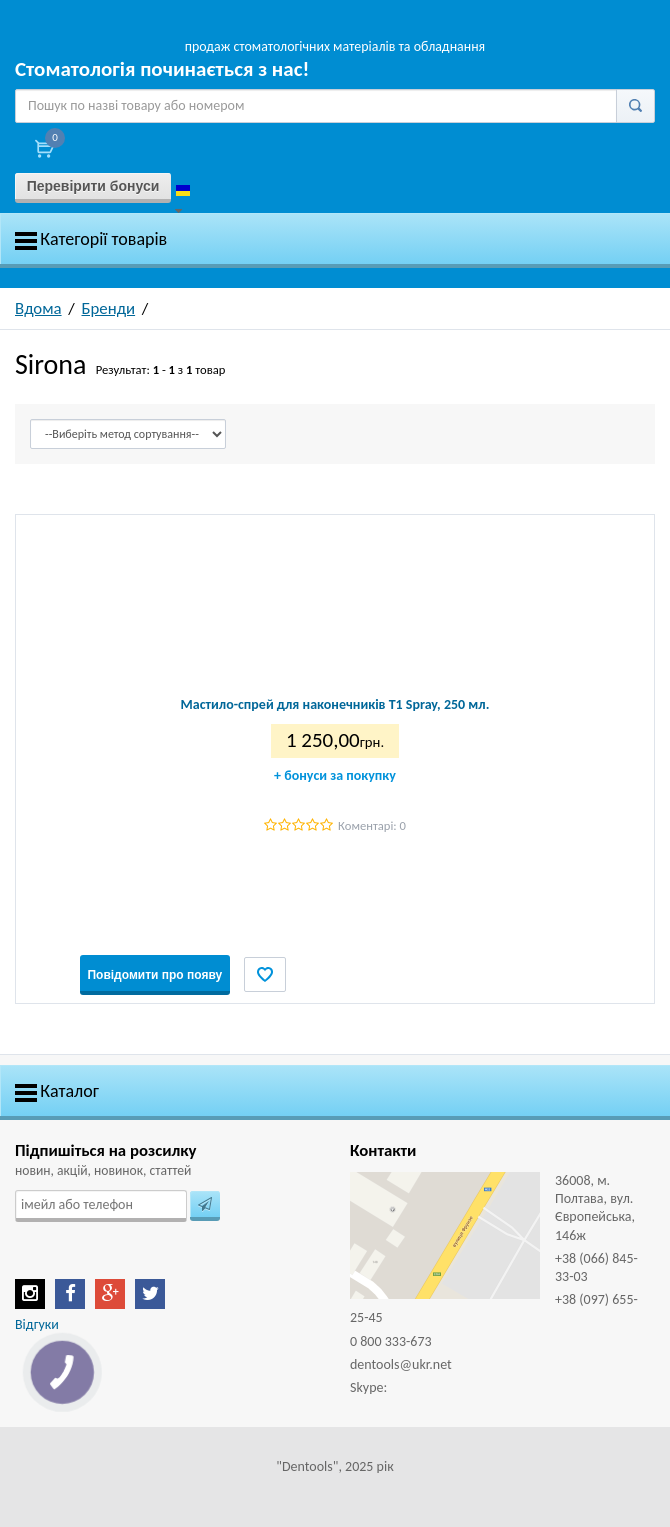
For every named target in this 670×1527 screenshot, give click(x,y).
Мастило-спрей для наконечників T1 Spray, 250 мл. (335, 704)
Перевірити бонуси (93, 186)
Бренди (109, 308)
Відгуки (37, 1324)
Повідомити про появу (154, 975)
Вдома (38, 308)
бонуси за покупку (335, 775)
